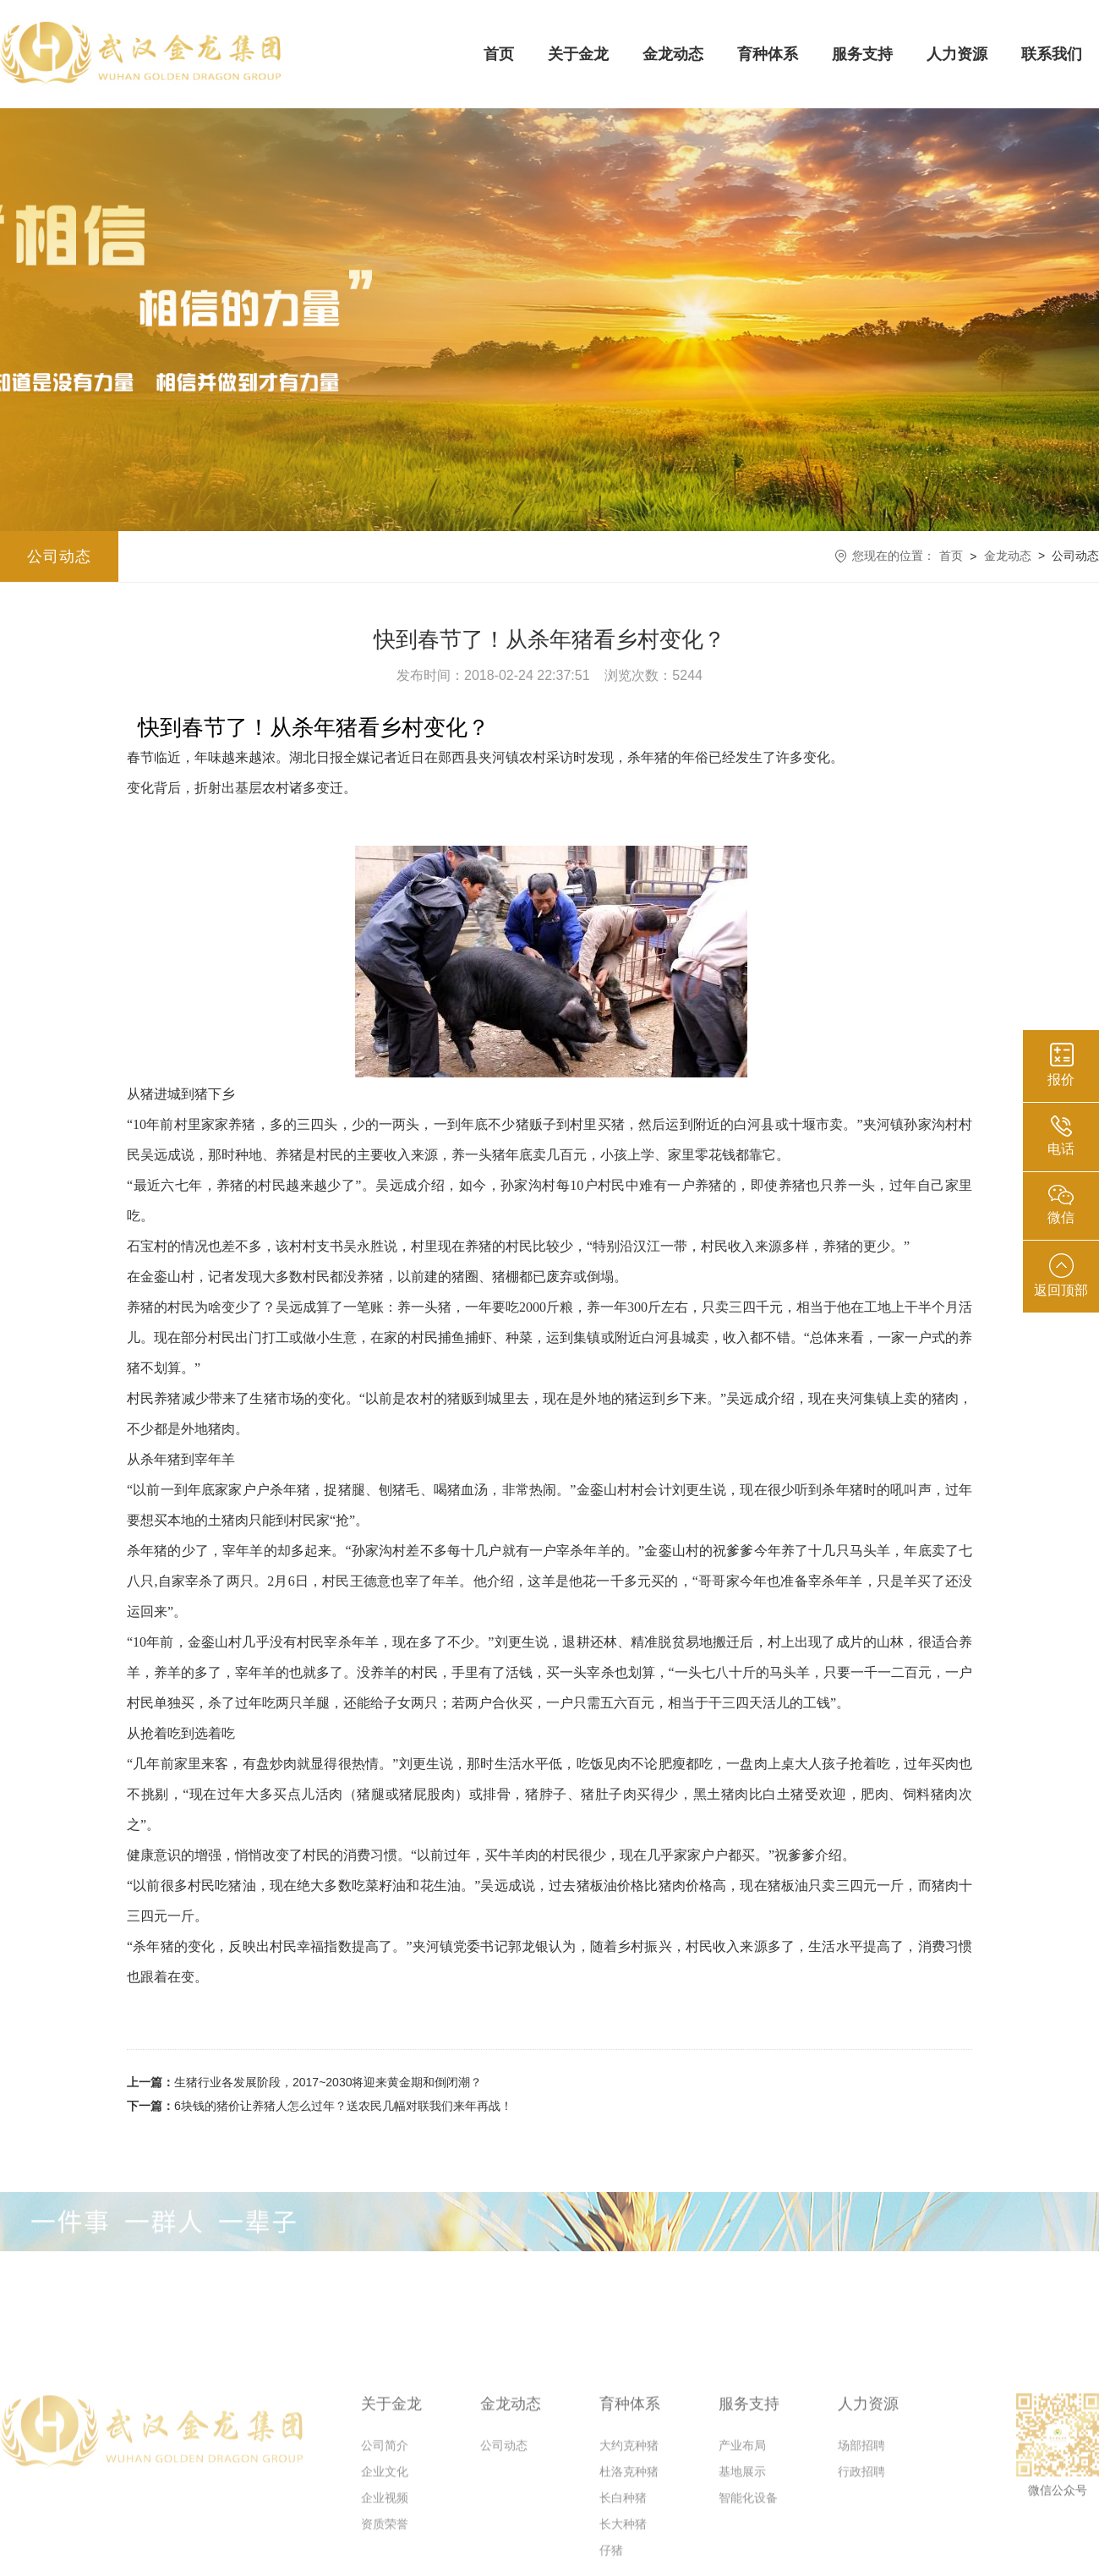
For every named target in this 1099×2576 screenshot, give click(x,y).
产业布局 (742, 2539)
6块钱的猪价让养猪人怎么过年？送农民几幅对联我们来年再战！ (319, 2106)
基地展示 (742, 2565)
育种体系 (767, 54)
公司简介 (384, 2539)
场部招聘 (861, 2539)
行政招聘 (861, 2565)
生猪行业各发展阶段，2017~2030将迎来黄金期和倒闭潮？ (304, 2082)
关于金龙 (578, 54)
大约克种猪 (629, 2539)
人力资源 (957, 54)
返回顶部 (1061, 1275)
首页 (499, 54)
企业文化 (384, 2565)
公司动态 (59, 556)
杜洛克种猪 (629, 2565)
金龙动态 (672, 54)
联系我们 (1051, 54)
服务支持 (862, 54)
